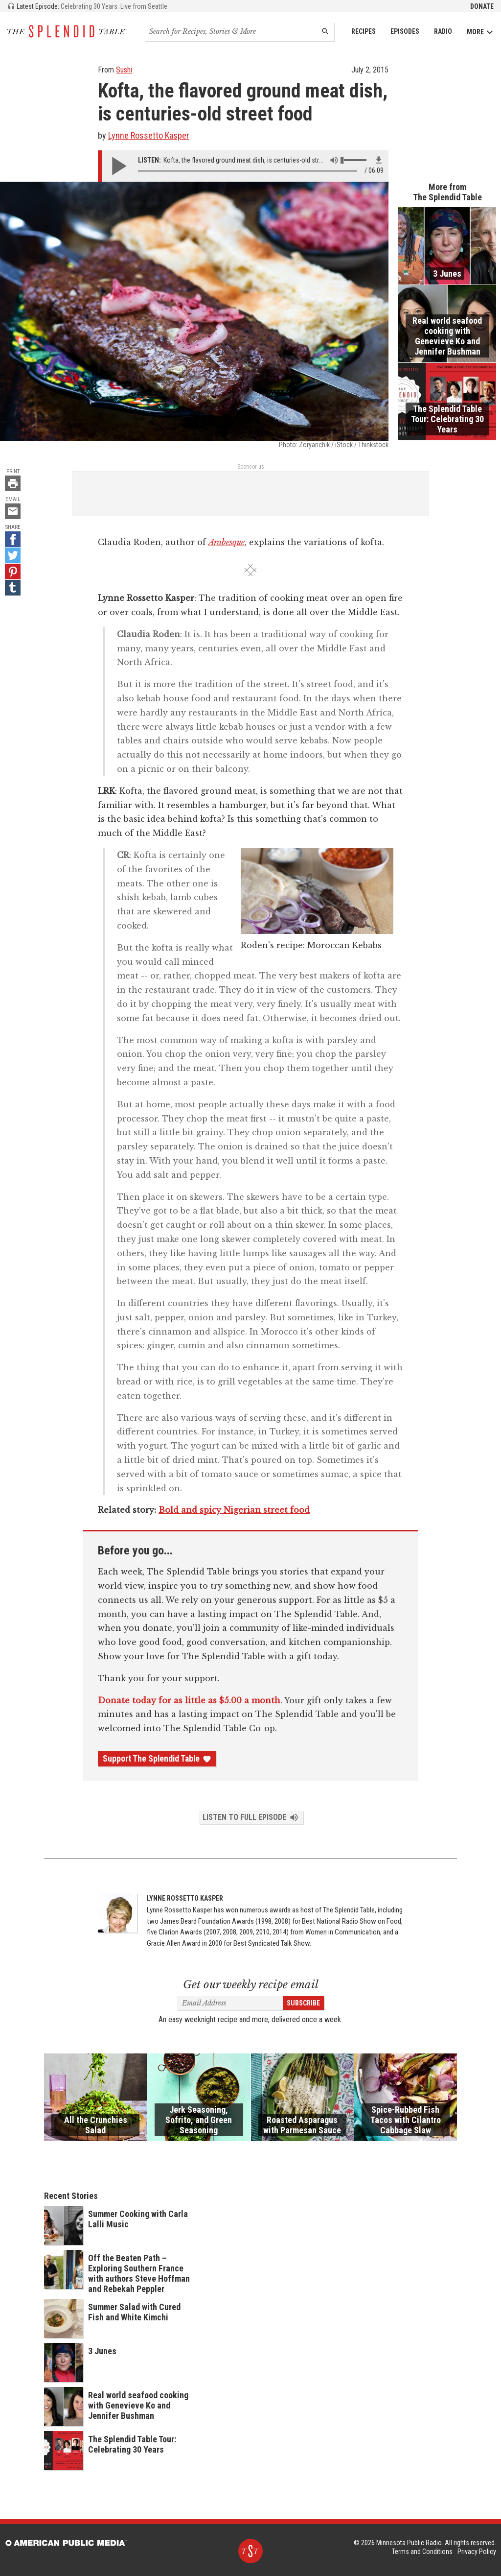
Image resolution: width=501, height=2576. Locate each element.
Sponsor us (250, 466)
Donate (482, 6)
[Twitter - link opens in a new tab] (13, 555)
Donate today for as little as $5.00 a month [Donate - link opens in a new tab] (189, 1700)
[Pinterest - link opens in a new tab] (13, 571)
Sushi (124, 69)
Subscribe (303, 2003)
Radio (443, 31)
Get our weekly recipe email (251, 1984)
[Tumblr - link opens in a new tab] (13, 588)
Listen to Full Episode (251, 1817)
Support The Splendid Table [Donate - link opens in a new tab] (157, 1759)
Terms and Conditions (422, 2551)
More (480, 32)
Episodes (404, 31)
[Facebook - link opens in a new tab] (13, 539)
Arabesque (226, 542)
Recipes (363, 31)
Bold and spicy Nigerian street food (234, 1510)
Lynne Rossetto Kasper (148, 135)
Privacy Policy (476, 2551)
